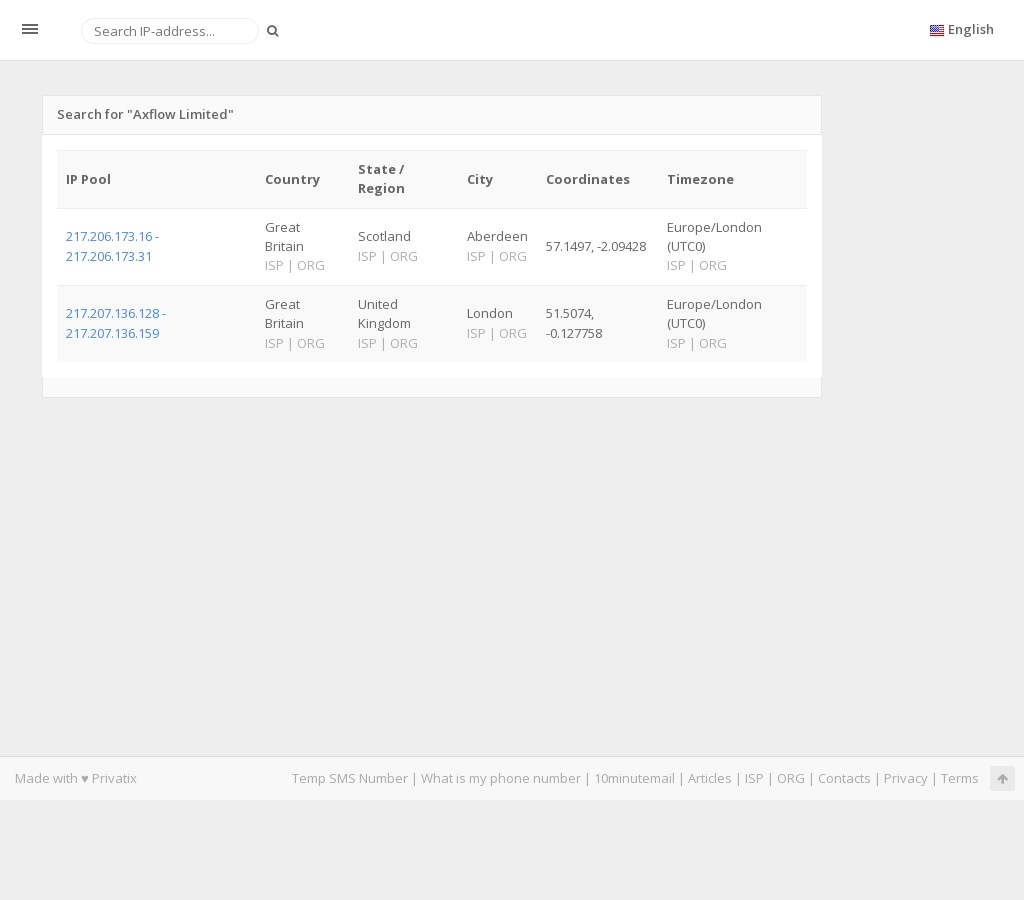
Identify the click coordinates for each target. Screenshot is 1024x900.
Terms (960, 778)
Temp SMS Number (350, 778)
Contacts (844, 778)
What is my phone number (501, 778)
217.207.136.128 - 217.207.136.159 (116, 322)
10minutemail (634, 778)
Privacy (906, 778)
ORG (791, 778)
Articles (710, 778)
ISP (754, 778)
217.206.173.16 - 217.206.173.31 (112, 245)
